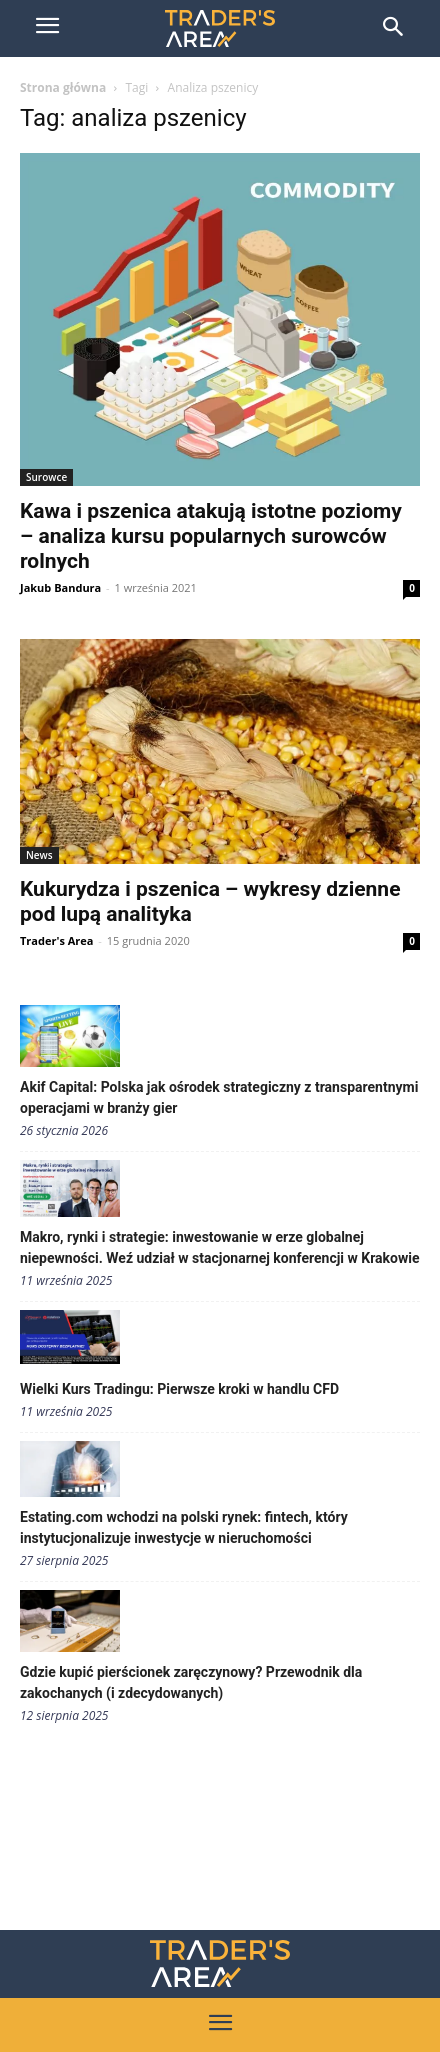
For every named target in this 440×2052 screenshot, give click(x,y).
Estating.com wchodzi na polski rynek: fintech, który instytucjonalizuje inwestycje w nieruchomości (184, 1527)
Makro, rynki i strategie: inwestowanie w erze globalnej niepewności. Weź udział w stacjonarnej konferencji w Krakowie (220, 1247)
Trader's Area (56, 940)
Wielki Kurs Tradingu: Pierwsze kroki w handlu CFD (179, 1389)
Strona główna (63, 87)
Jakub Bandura (60, 587)
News (39, 855)
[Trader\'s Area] (220, 28)
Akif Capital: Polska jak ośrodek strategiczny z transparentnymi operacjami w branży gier (219, 1097)
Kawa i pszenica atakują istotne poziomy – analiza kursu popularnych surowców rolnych (211, 536)
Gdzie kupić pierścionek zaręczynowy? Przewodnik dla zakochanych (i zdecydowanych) (191, 1682)
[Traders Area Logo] (220, 1963)
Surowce (46, 477)
